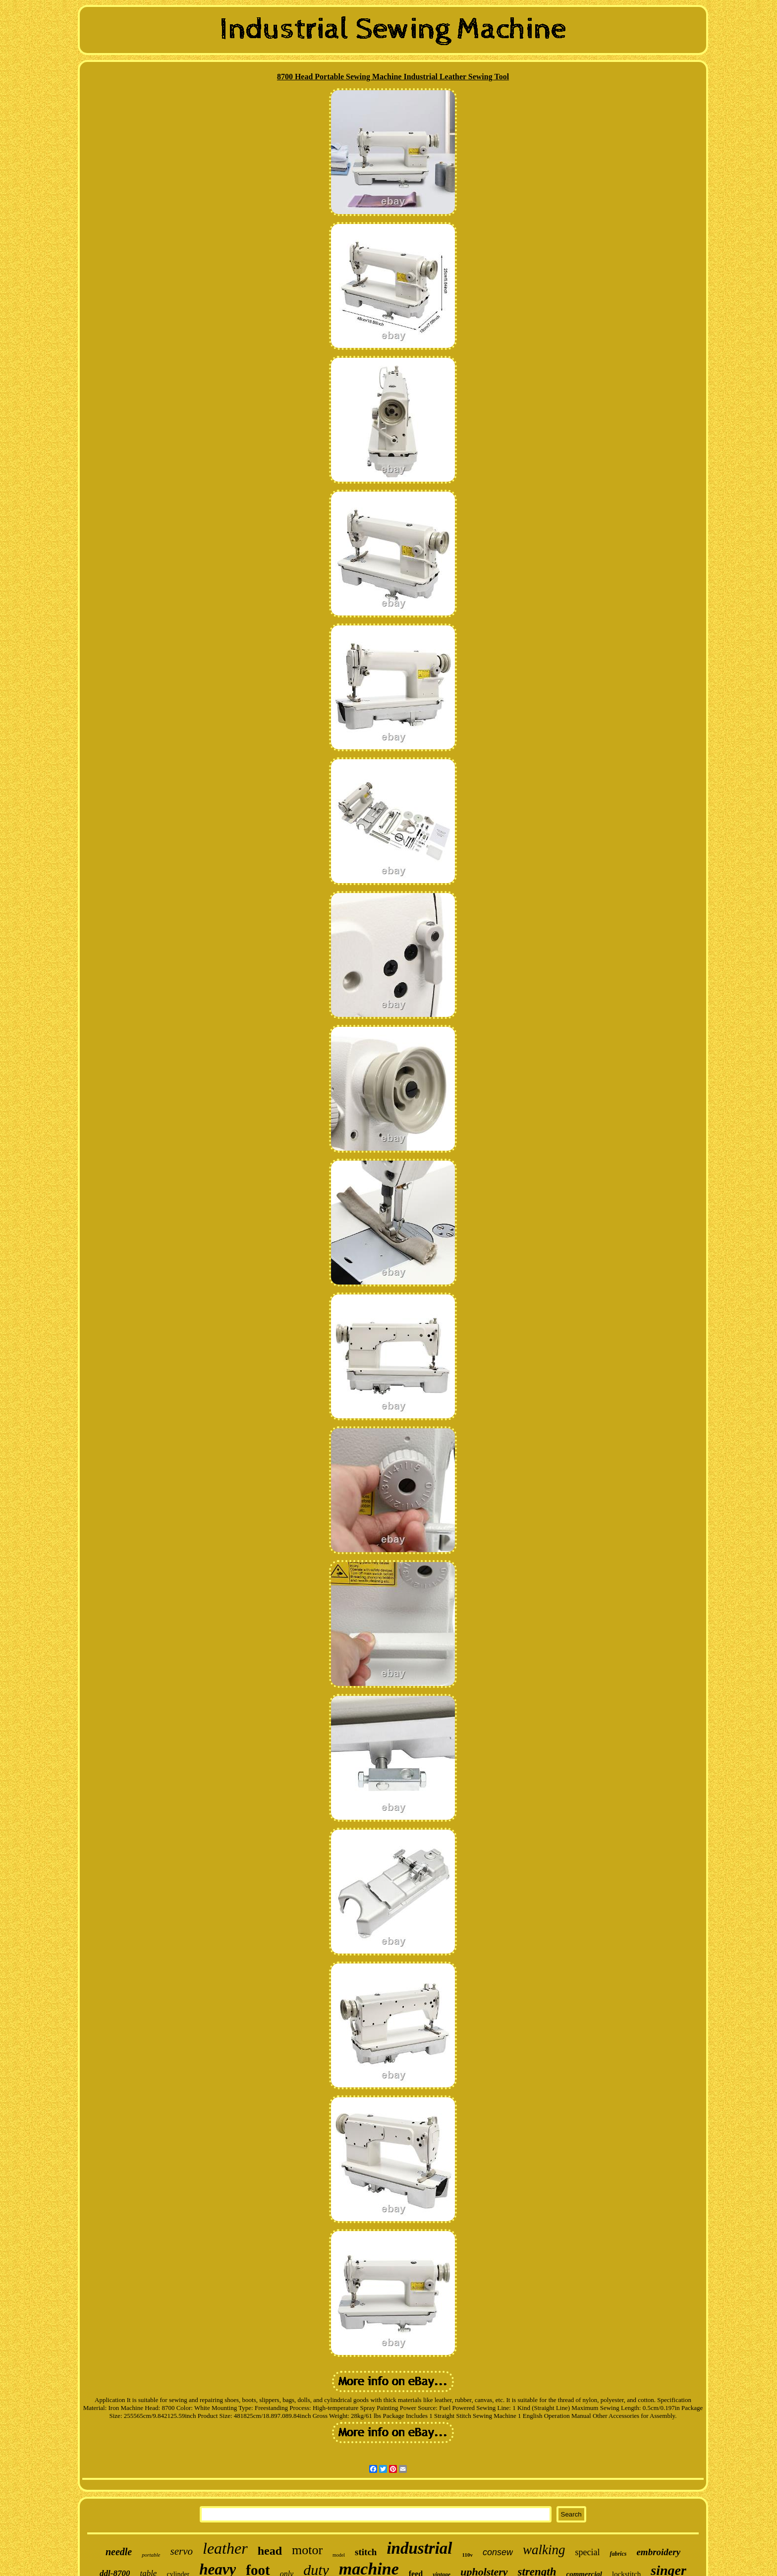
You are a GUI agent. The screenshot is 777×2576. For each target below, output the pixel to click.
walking (544, 2549)
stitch (366, 2552)
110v (467, 2555)
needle (119, 2551)
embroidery (658, 2552)
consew (498, 2552)
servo (181, 2551)
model (339, 2555)
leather (225, 2548)
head (270, 2550)
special (587, 2552)
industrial (419, 2548)
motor (307, 2550)
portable (151, 2555)
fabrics (618, 2553)
